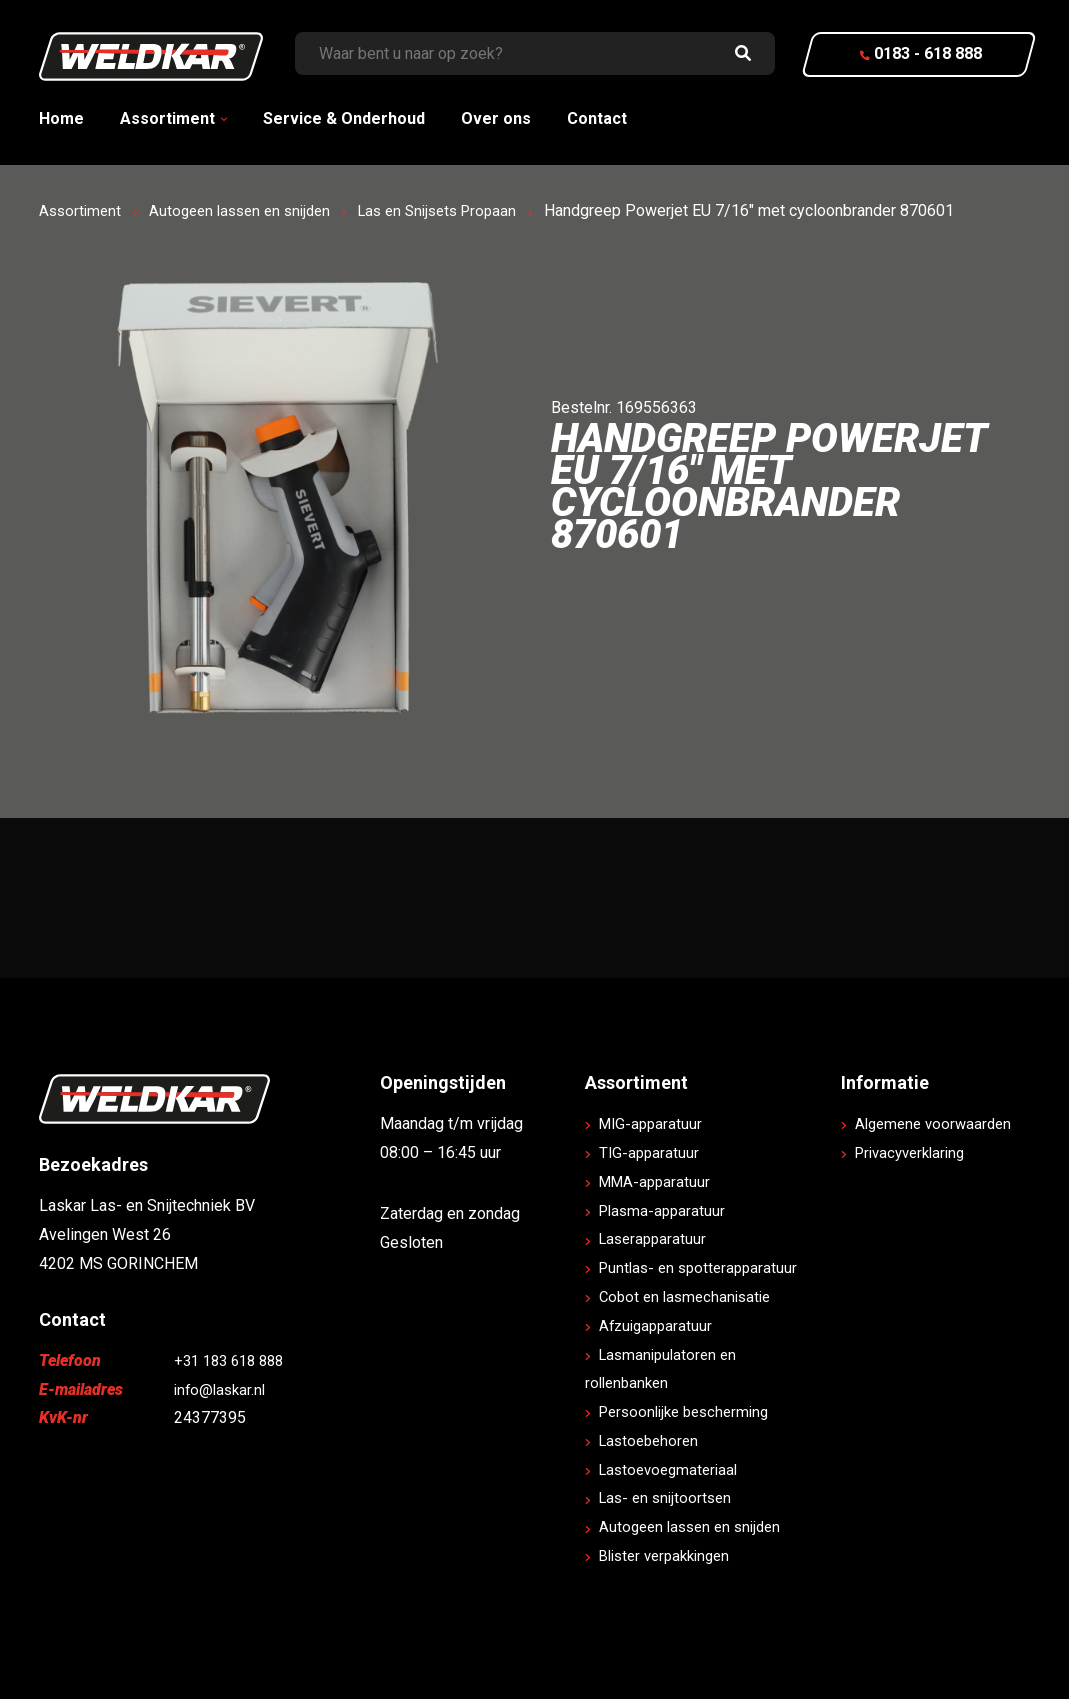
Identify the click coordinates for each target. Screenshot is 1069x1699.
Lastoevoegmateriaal (675, 1469)
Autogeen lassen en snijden (249, 210)
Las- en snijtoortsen (671, 1497)
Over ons (496, 118)
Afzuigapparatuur (660, 1325)
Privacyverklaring (917, 1181)
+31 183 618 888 (234, 1360)
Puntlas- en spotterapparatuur (705, 1267)
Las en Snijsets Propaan (459, 210)
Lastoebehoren (654, 1440)
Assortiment (167, 118)
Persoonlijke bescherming (692, 1411)
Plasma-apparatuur (667, 1210)
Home (61, 118)
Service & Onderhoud (344, 118)
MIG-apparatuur (655, 1123)
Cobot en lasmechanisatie (691, 1296)
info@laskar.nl (222, 1389)
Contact (597, 118)
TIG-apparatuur (652, 1152)
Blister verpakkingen (672, 1555)
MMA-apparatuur (659, 1181)
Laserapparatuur (657, 1238)
